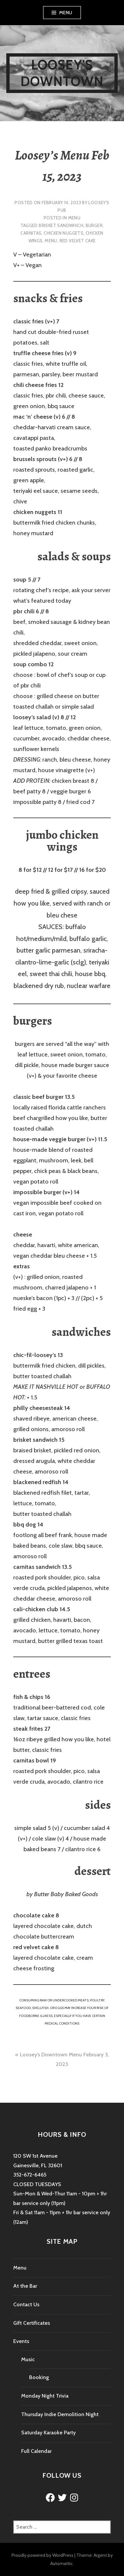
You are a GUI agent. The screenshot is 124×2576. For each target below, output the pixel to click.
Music (28, 2359)
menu (51, 240)
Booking (39, 2377)
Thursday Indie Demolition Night (60, 2414)
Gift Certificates (31, 2323)
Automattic (61, 2563)
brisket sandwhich (61, 225)
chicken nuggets (63, 233)
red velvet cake (78, 240)
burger (94, 225)
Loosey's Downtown (62, 73)
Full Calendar (36, 2451)
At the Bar (25, 2286)
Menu (65, 13)
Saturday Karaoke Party (48, 2432)
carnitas (31, 233)
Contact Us (26, 2304)
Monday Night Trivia (44, 2396)
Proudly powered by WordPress (42, 2555)
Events (21, 2341)
